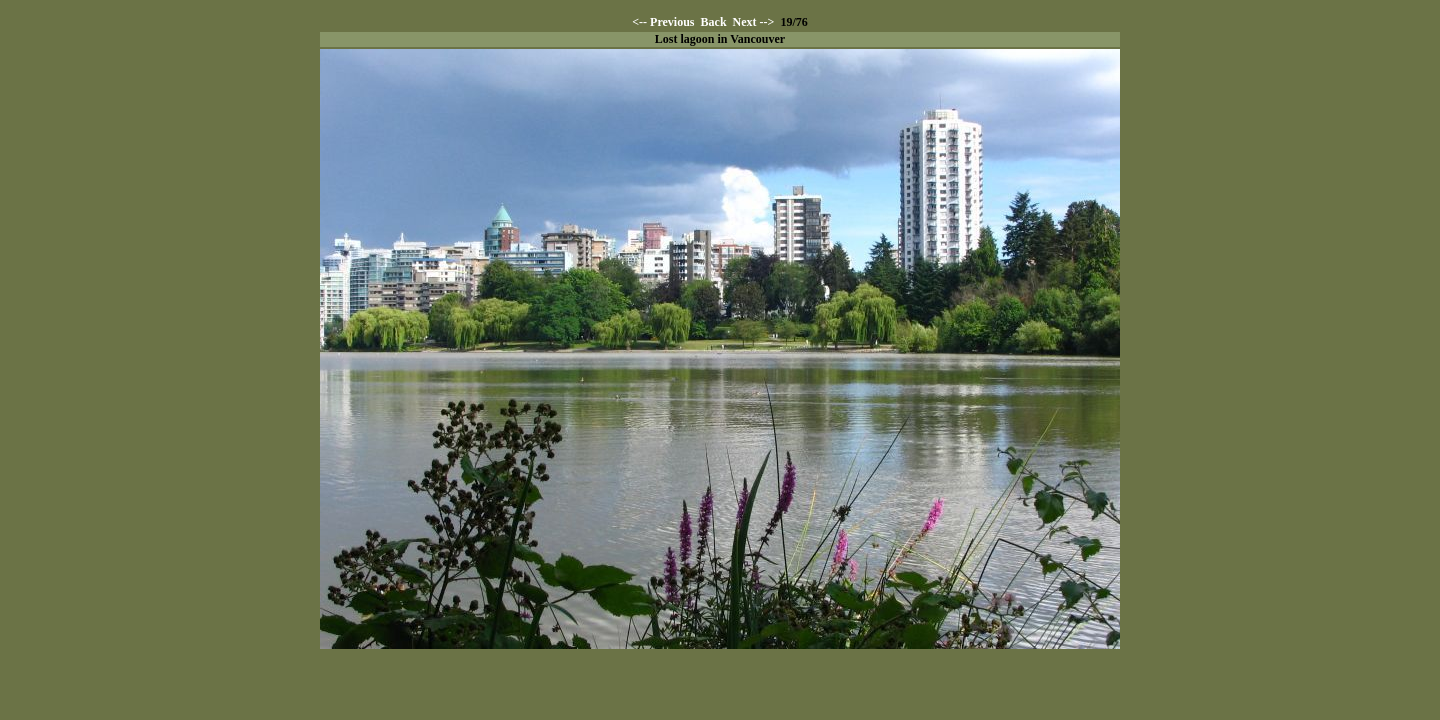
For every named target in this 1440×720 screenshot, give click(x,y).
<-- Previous (663, 22)
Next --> (754, 22)
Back (714, 22)
